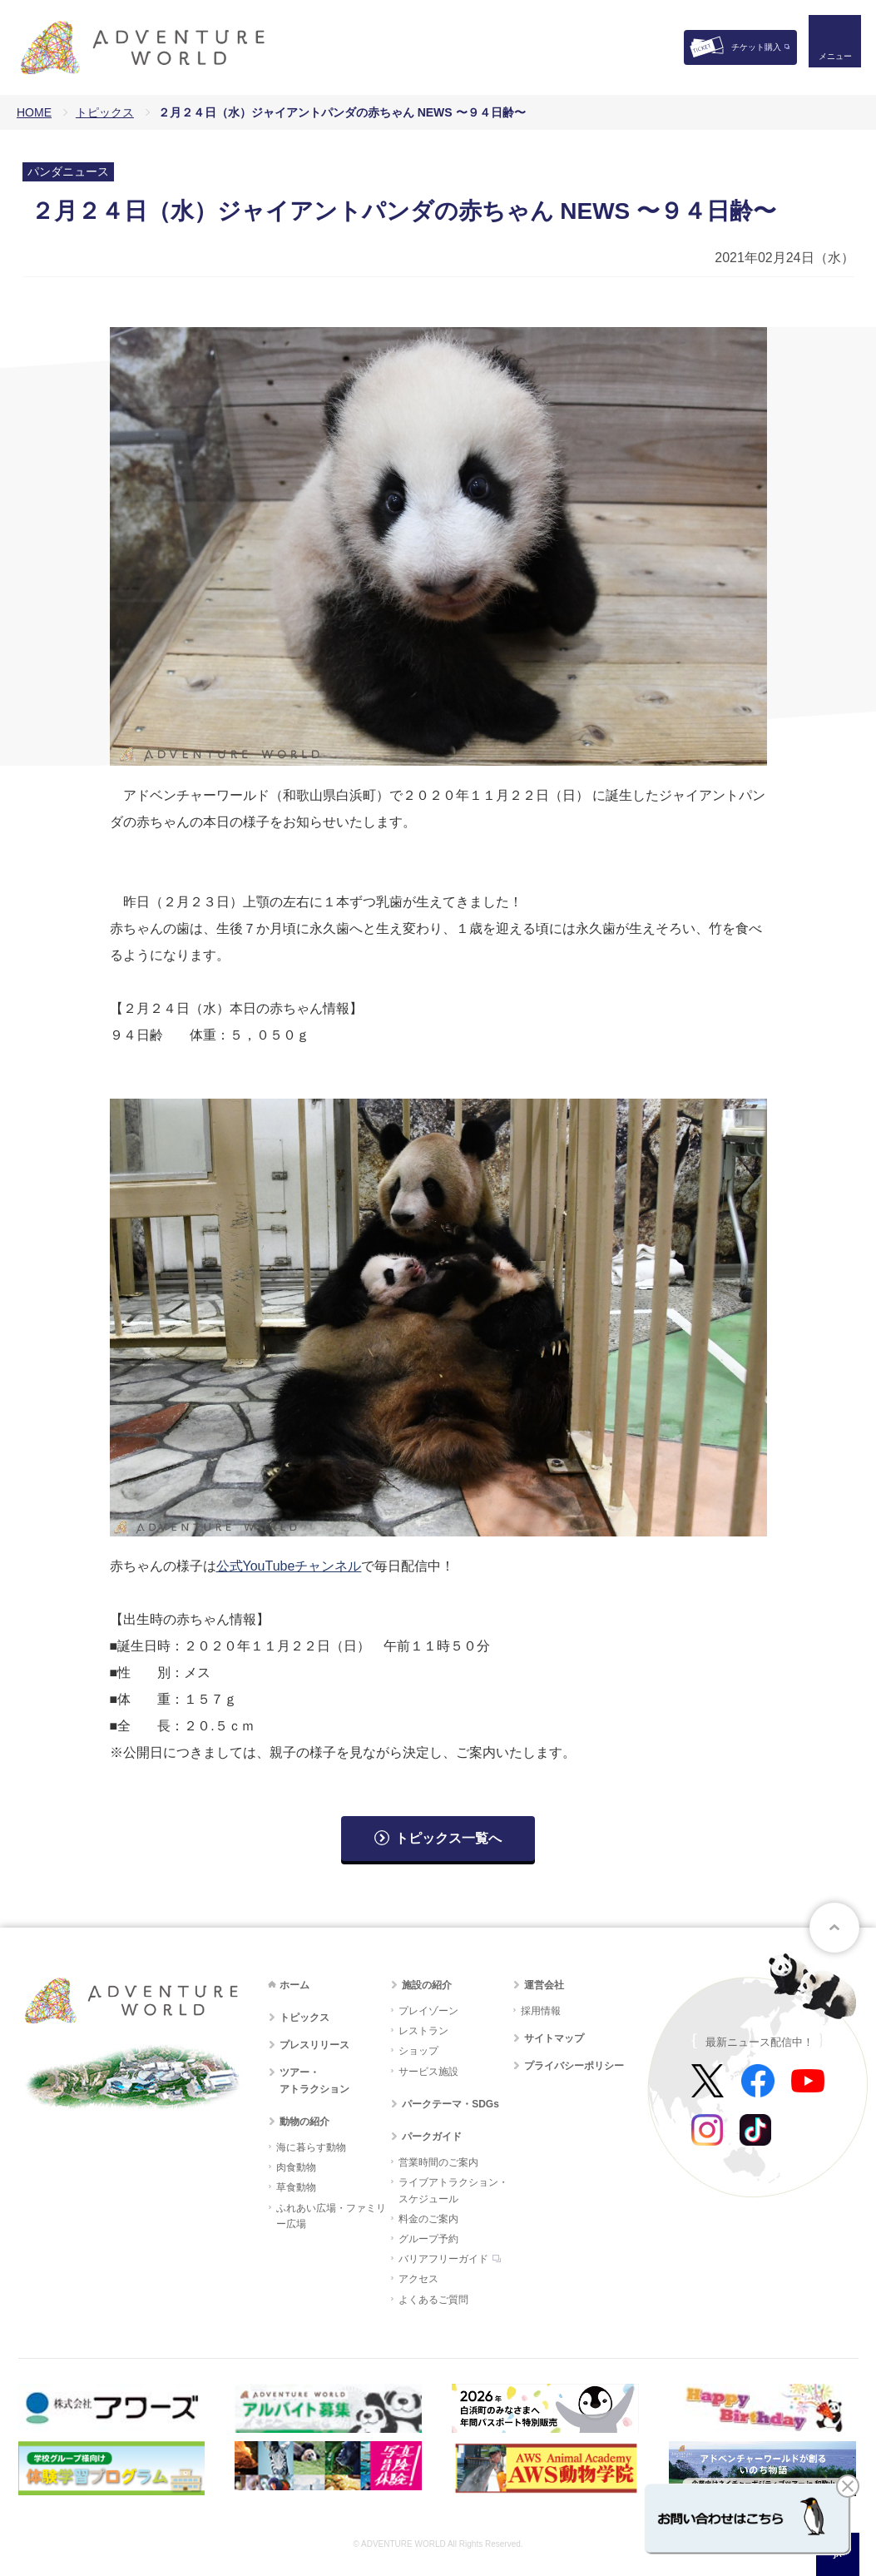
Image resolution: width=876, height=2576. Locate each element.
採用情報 (541, 2011)
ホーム (294, 1985)
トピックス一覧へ (448, 1838)
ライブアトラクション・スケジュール (453, 2190)
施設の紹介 (427, 1985)
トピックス (105, 112)
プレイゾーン (428, 2011)
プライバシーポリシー (574, 2066)
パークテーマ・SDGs (450, 2104)
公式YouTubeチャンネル (289, 1566)
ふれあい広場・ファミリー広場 (331, 2216)
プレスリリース (314, 2045)
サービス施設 (428, 2071)
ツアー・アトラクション (314, 2080)
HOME (34, 112)
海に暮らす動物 (311, 2147)
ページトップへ (834, 1928)
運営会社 (544, 1985)
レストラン (423, 2031)
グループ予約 (428, 2239)
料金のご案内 (428, 2219)
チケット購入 (756, 47)
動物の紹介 (304, 2121)
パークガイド (432, 2136)
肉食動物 (296, 2167)
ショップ (418, 2051)
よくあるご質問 (433, 2299)
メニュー (829, 62)
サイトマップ (554, 2038)
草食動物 (296, 2187)
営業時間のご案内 (438, 2162)
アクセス (418, 2279)
